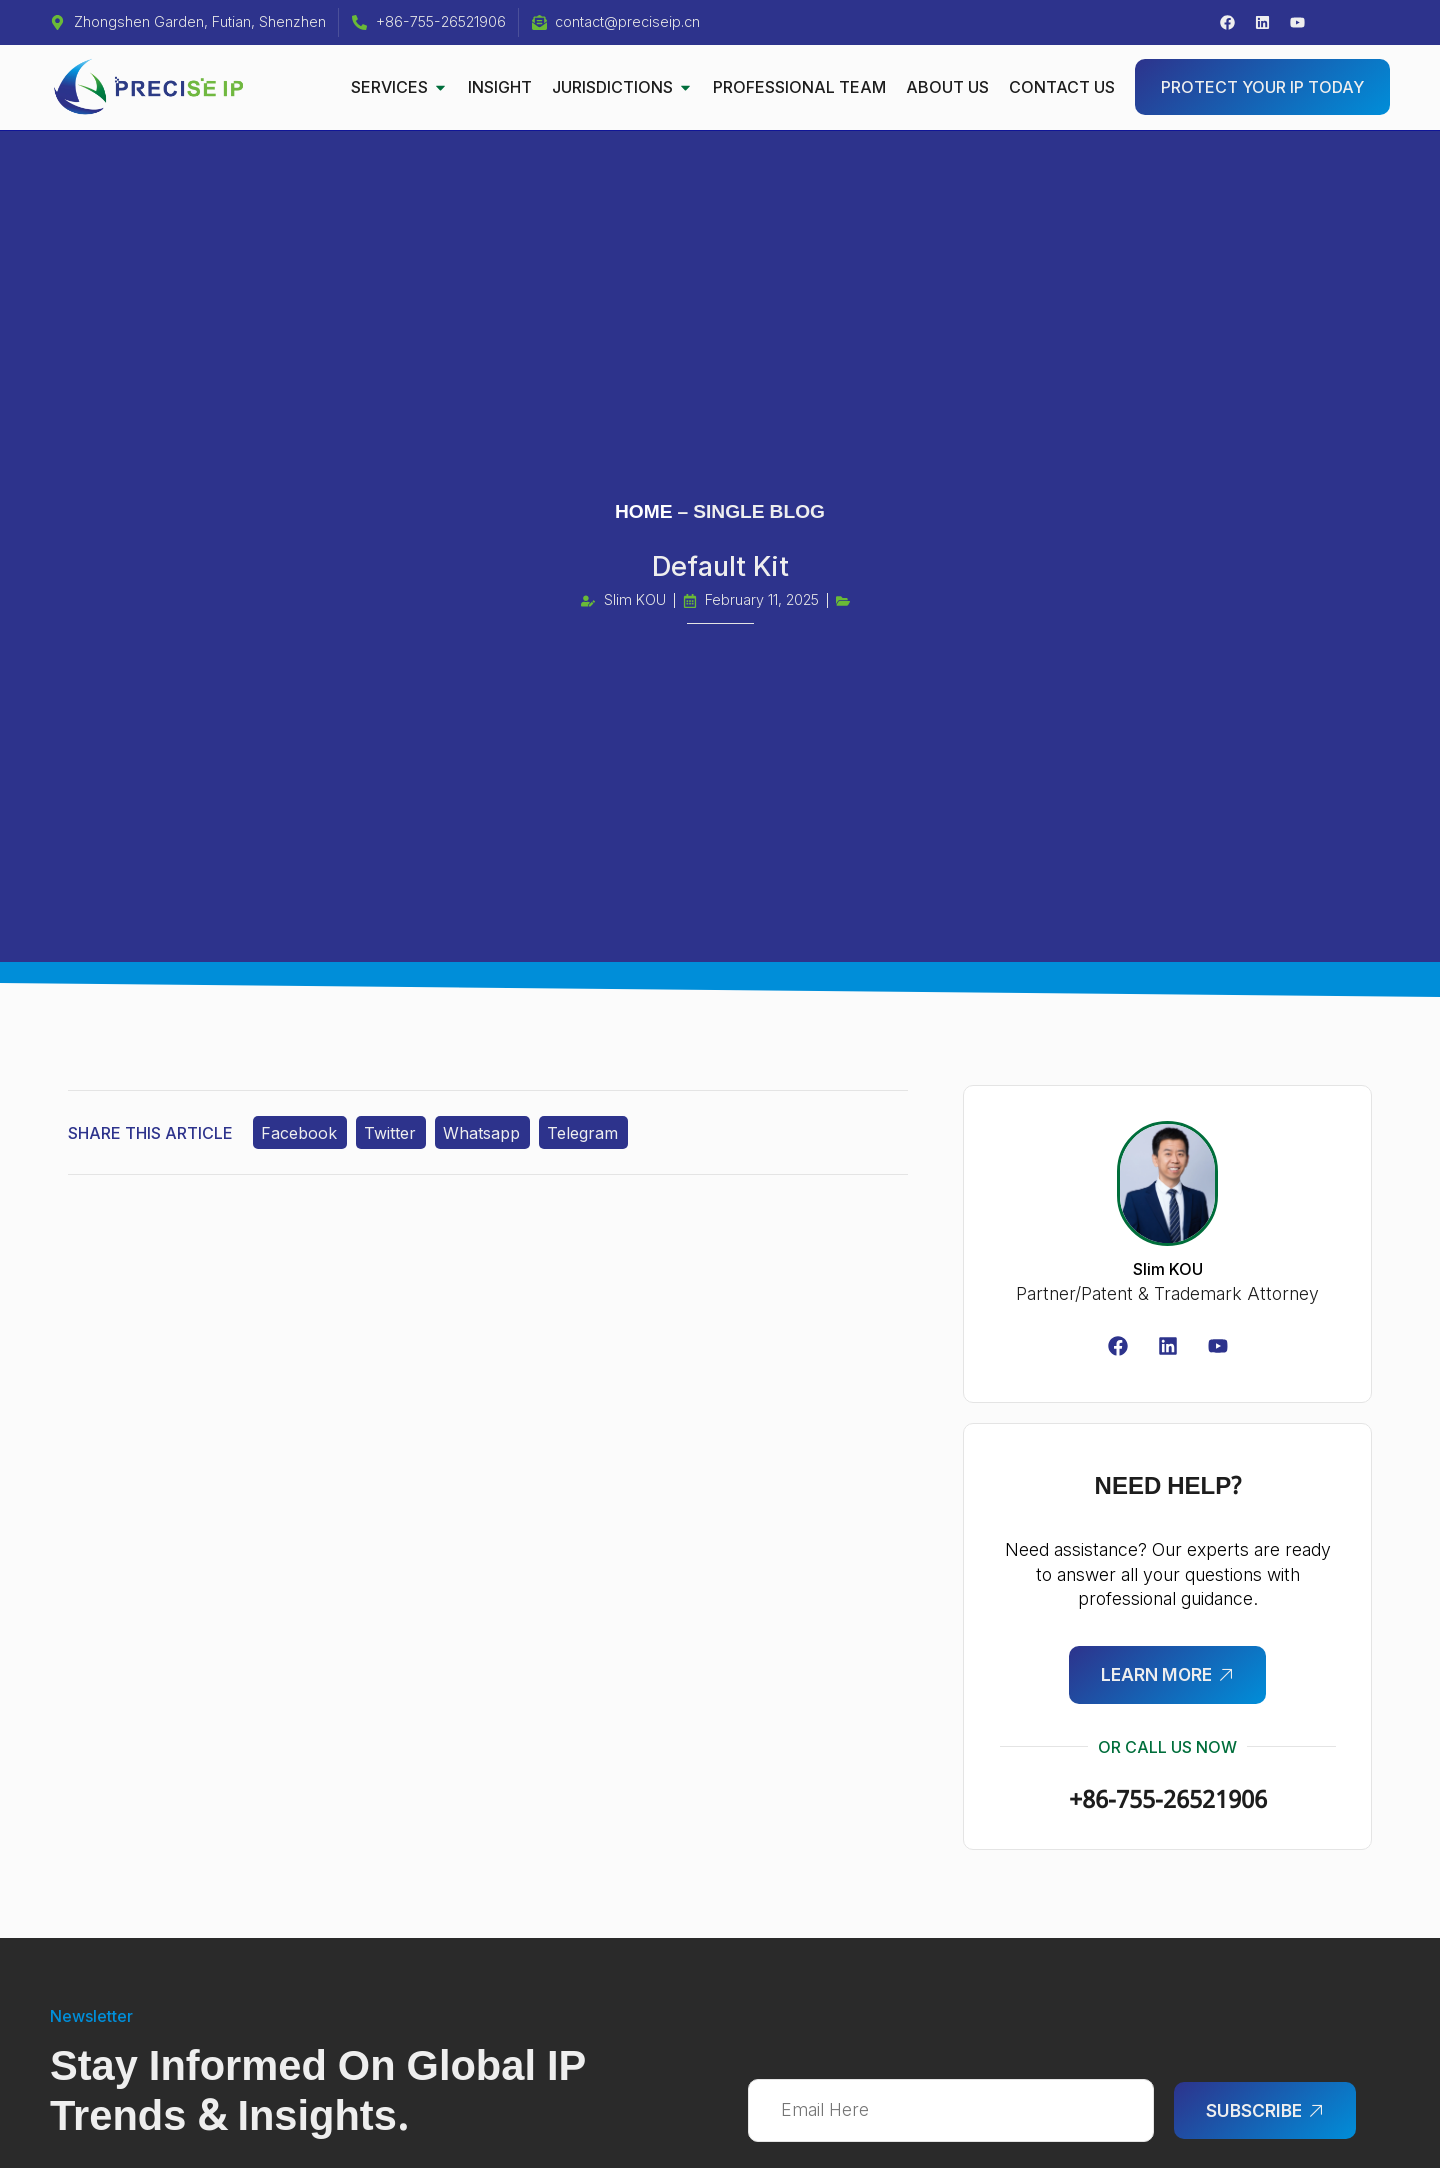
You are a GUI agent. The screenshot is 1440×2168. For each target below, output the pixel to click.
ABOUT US (947, 87)
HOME (644, 512)
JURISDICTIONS (622, 87)
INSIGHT (500, 87)
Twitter (393, 1134)
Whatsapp (486, 1134)
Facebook (301, 1134)
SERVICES (399, 87)
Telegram (588, 1134)
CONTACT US (1062, 87)
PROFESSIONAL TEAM (799, 87)
